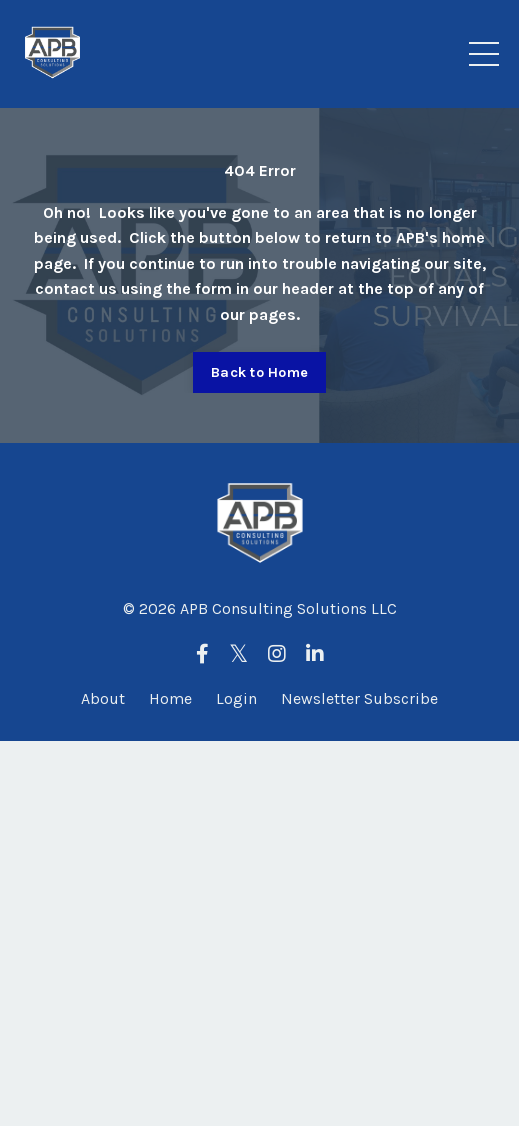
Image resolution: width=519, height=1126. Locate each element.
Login (236, 698)
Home (170, 698)
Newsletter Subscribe (359, 698)
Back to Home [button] (259, 372)
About (103, 698)
